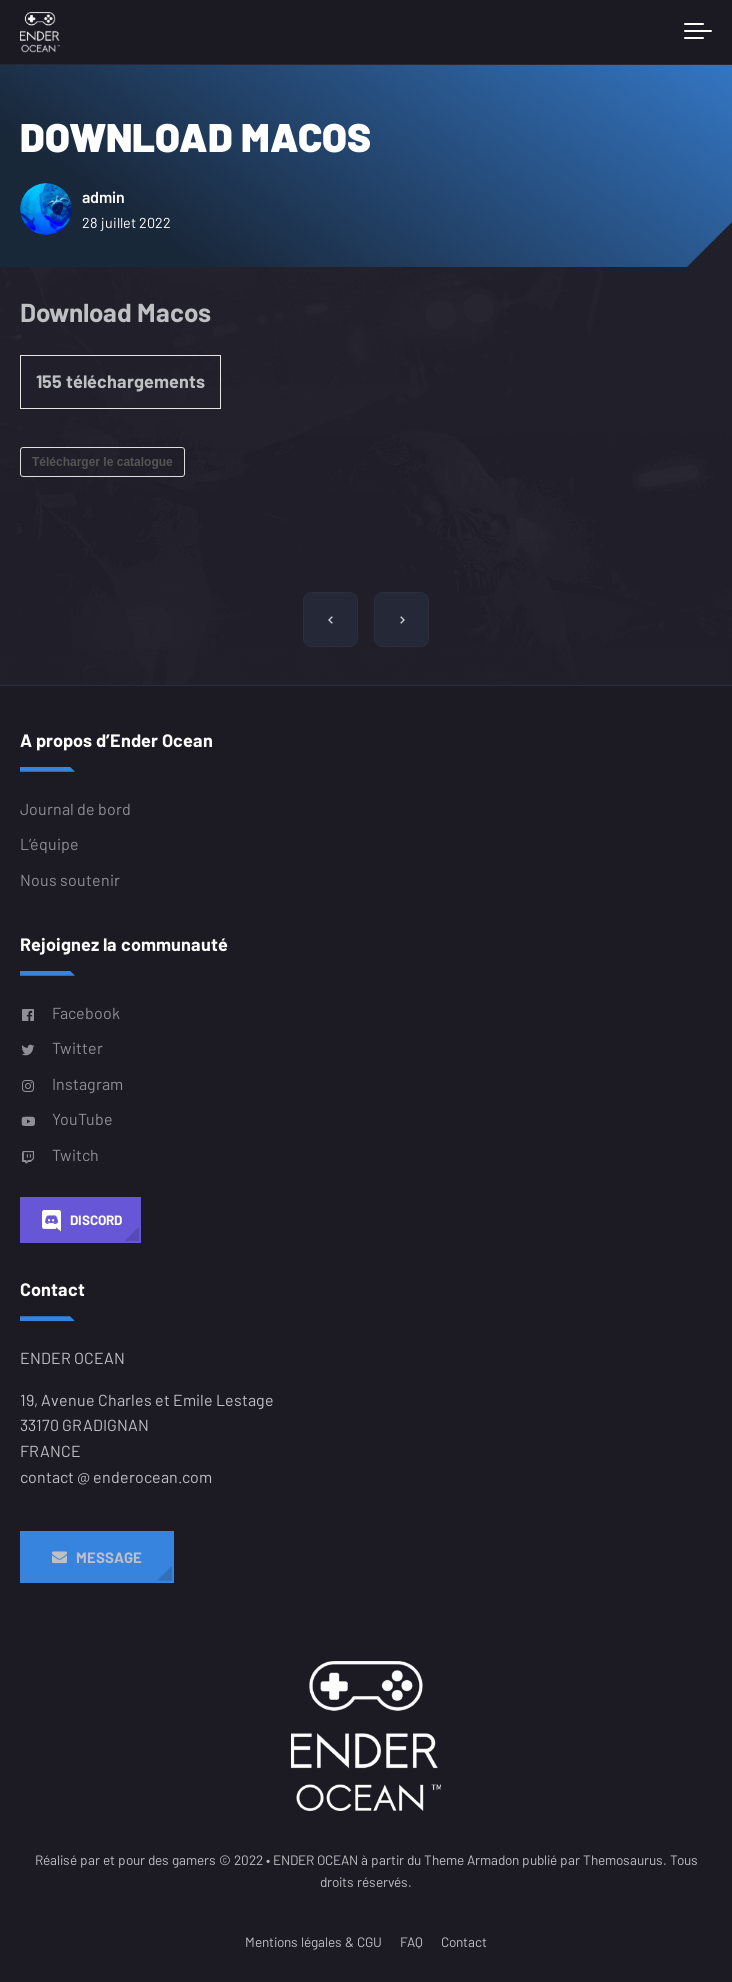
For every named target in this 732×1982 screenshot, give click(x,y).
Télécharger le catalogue (102, 462)
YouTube (66, 1119)
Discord (80, 1220)
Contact (464, 1941)
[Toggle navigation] (698, 32)
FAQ (411, 1941)
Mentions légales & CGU (313, 1941)
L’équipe (49, 844)
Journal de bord (75, 808)
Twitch (59, 1155)
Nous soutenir (70, 879)
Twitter (61, 1048)
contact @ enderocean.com (116, 1476)
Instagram (71, 1084)
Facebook (70, 1013)
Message (97, 1557)
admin (115, 196)
